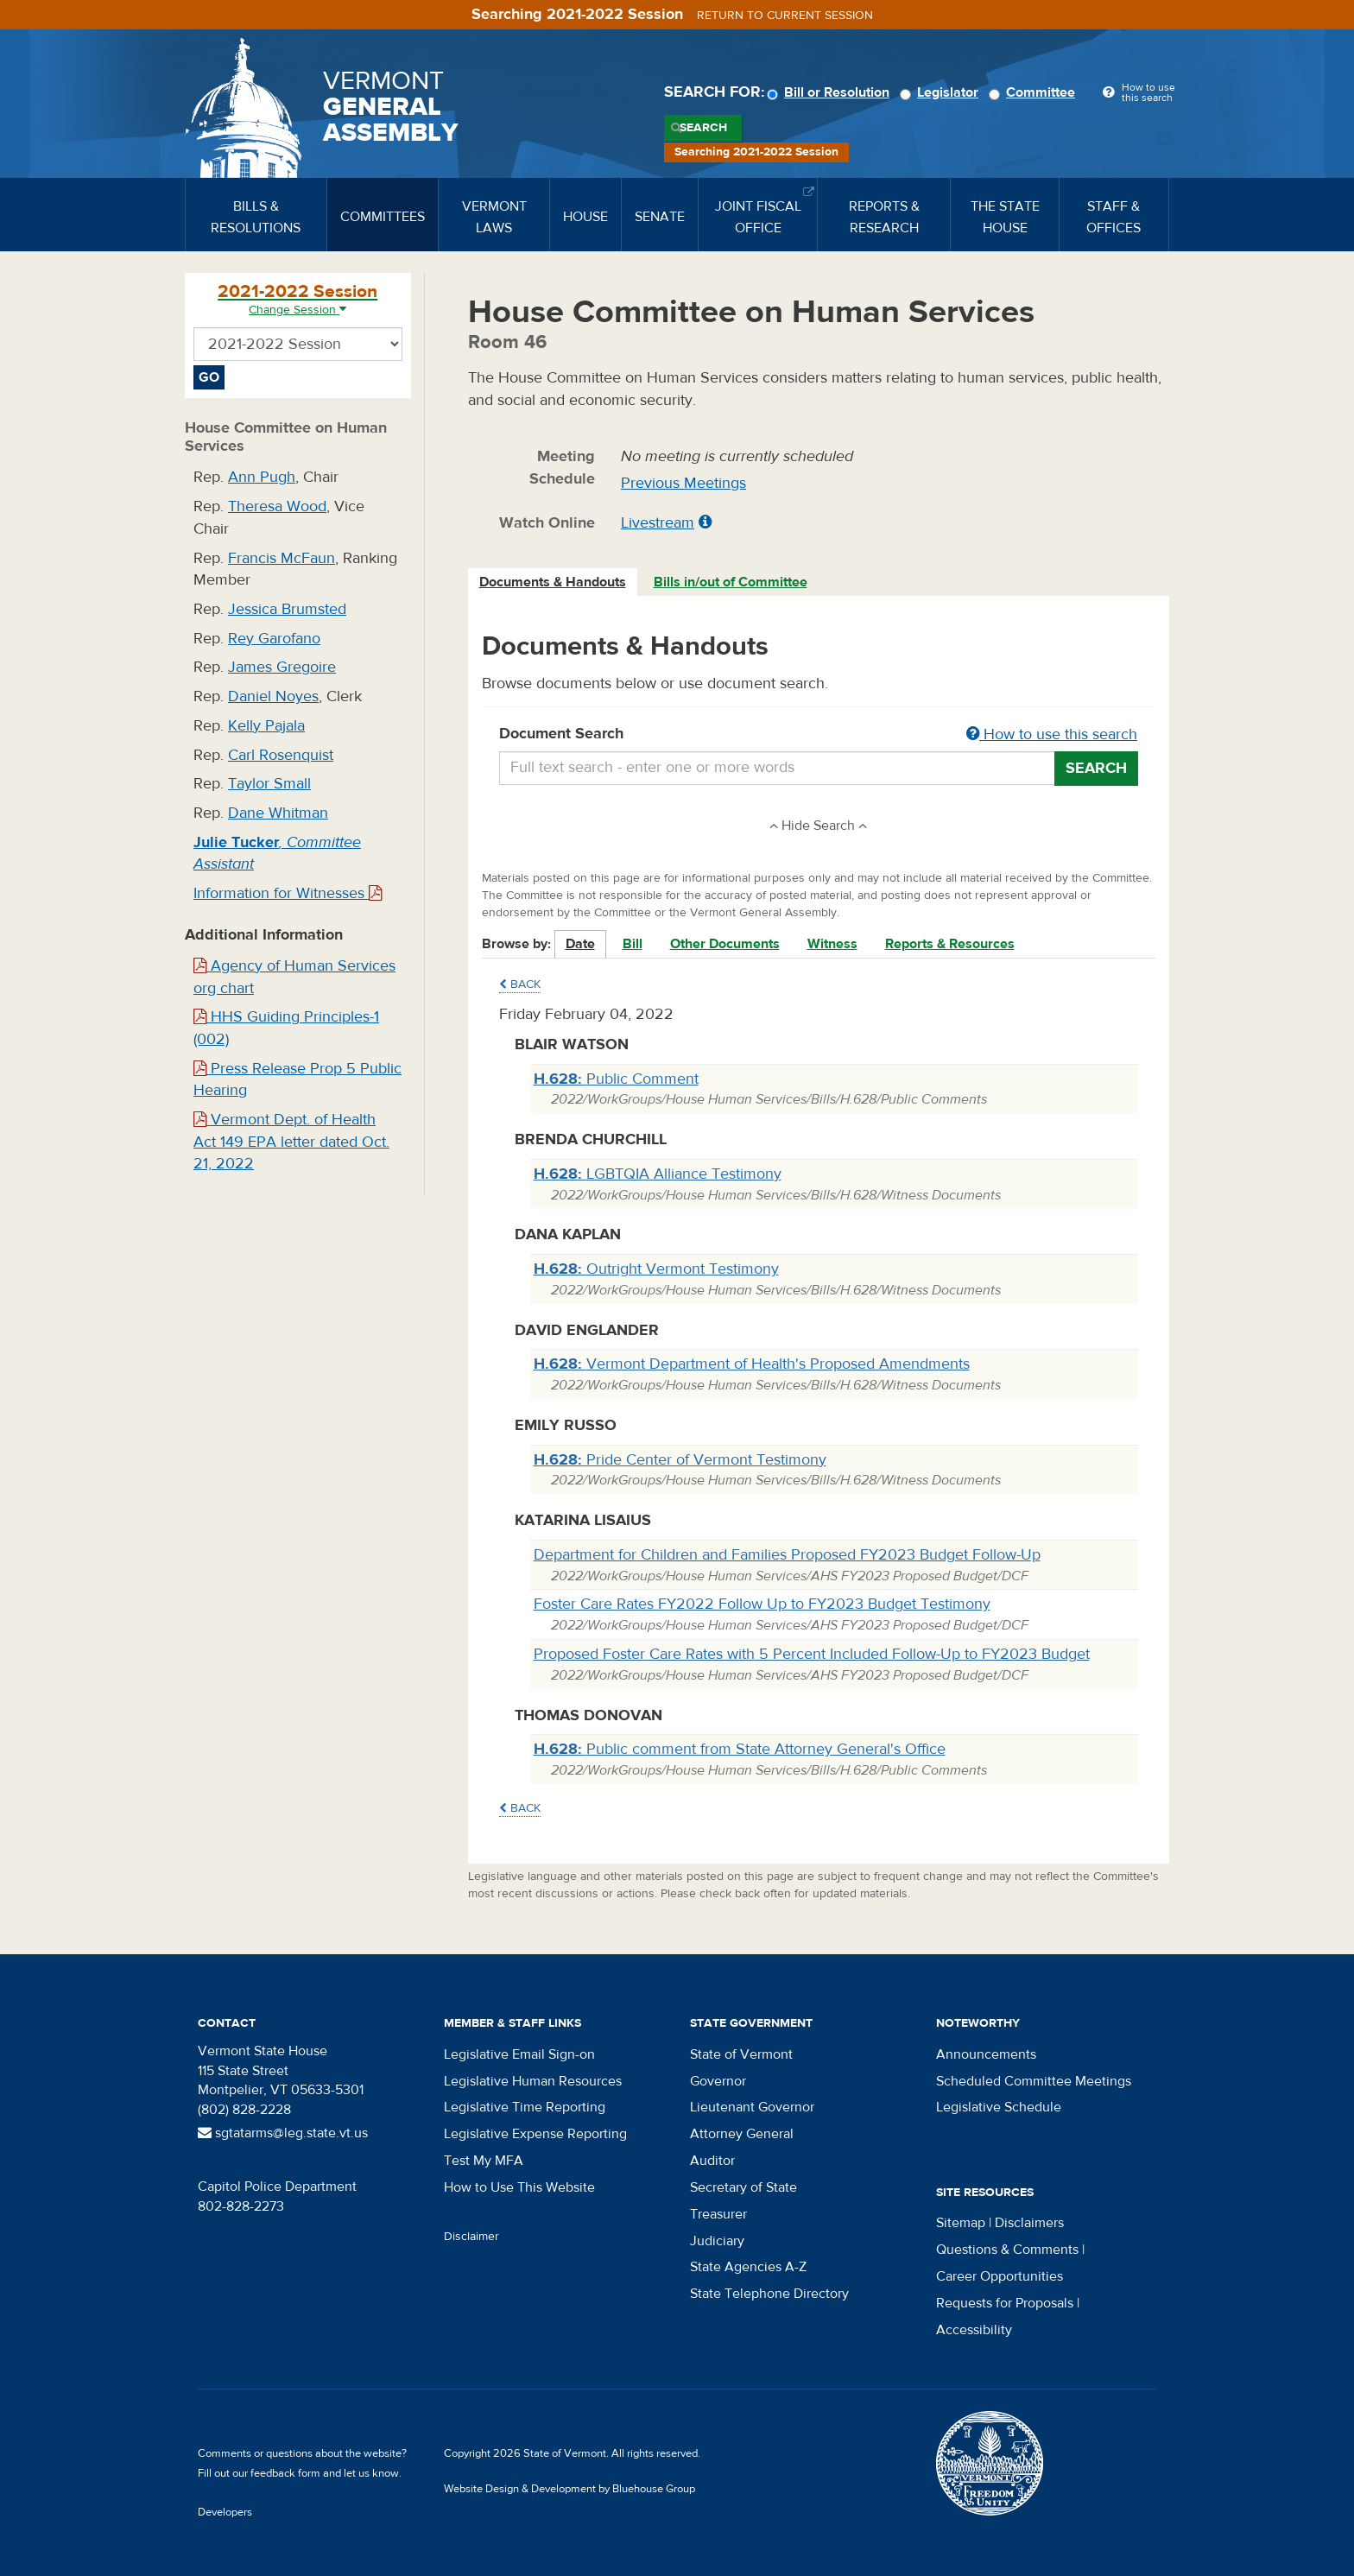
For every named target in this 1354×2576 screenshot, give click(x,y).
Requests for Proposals (1004, 2303)
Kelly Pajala (266, 726)
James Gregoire (282, 667)
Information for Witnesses (287, 893)
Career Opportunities (999, 2276)
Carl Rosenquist (280, 755)
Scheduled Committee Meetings (1033, 2081)
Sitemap (960, 2222)
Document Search (819, 735)
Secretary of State (743, 2187)
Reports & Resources (950, 944)
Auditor (712, 2160)
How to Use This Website (519, 2187)
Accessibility (974, 2330)
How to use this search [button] (1051, 734)
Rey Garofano (274, 639)
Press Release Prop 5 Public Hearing (297, 1080)
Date (580, 944)
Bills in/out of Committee (730, 582)
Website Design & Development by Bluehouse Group (569, 2489)
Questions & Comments (1007, 2249)
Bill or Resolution (830, 92)
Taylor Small (269, 784)
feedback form (285, 2473)
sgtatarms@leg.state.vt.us (283, 2133)
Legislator (941, 92)
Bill (632, 944)
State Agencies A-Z (748, 2266)
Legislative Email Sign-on (519, 2054)
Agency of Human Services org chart (294, 977)
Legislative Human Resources (533, 2081)
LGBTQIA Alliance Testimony (657, 1174)
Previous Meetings (683, 483)
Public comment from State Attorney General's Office (740, 1749)
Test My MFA (483, 2160)
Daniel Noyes (273, 696)
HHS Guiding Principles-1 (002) (286, 1028)
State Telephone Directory (769, 2293)
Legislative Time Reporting (524, 2107)
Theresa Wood (277, 506)
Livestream (657, 523)
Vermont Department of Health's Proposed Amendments (752, 1364)
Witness (832, 944)
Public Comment (616, 1079)
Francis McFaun (281, 558)
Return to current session (785, 15)
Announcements (986, 2054)
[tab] (553, 582)
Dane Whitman (278, 813)
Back (520, 984)
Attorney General (742, 2133)
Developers (225, 2512)
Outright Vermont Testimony (656, 1269)
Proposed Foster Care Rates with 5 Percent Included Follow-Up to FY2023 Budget (812, 1654)
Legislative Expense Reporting (535, 2133)
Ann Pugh (261, 477)
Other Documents (725, 944)
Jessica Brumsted (287, 609)
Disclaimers (1029, 2222)
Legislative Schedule (998, 2107)
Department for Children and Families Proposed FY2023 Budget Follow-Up (787, 1555)
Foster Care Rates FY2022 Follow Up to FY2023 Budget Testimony (762, 1604)
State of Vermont (741, 2054)
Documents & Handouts (552, 582)
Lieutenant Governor (752, 2107)
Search (703, 128)
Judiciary (717, 2241)
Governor (718, 2081)
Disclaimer (471, 2236)
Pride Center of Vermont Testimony (680, 1460)
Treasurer (718, 2214)
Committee (1034, 92)
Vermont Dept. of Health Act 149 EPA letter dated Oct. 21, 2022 (291, 1142)
